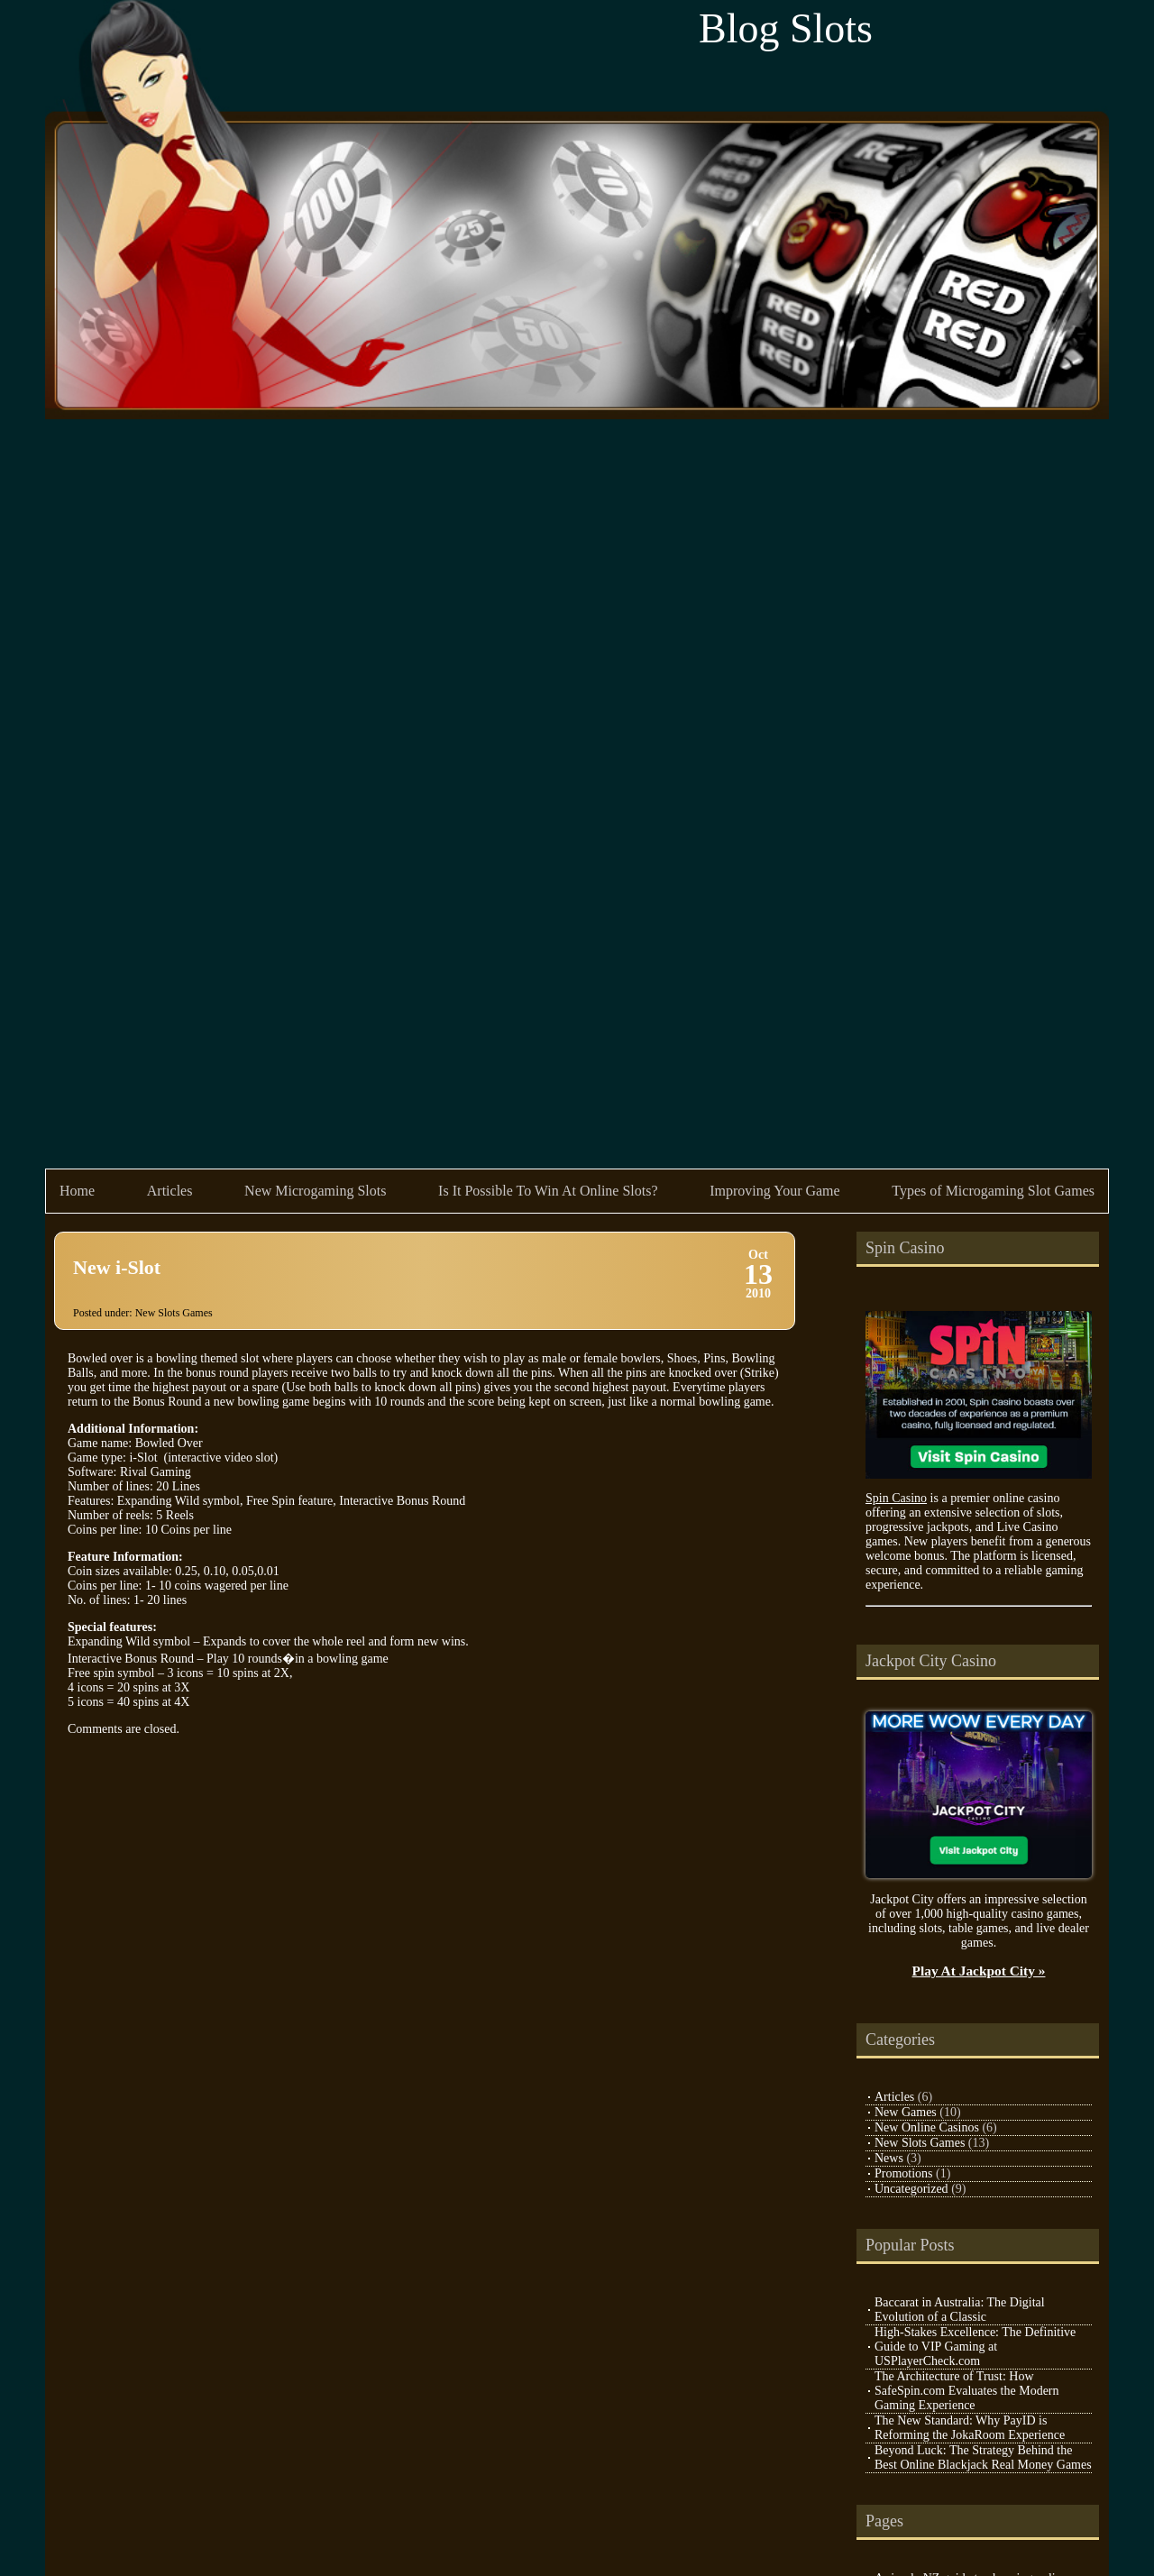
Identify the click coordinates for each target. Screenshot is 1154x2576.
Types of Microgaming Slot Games (993, 1190)
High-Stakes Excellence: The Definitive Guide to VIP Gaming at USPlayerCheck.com (975, 2346)
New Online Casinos (927, 2127)
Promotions (904, 2173)
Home (77, 1190)
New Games (906, 2112)
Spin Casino (896, 1498)
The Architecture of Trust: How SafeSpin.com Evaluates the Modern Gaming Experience (967, 2391)
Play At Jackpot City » (979, 1970)
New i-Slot (116, 1267)
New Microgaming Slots (315, 1190)
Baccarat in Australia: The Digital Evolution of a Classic (960, 2310)
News (889, 2158)
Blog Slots (786, 28)
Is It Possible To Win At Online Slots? (547, 1190)
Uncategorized (911, 2189)
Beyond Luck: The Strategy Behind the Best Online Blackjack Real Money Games (983, 2457)
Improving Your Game (774, 1190)
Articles (170, 1190)
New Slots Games (174, 1312)
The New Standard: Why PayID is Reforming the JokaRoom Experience (970, 2428)
